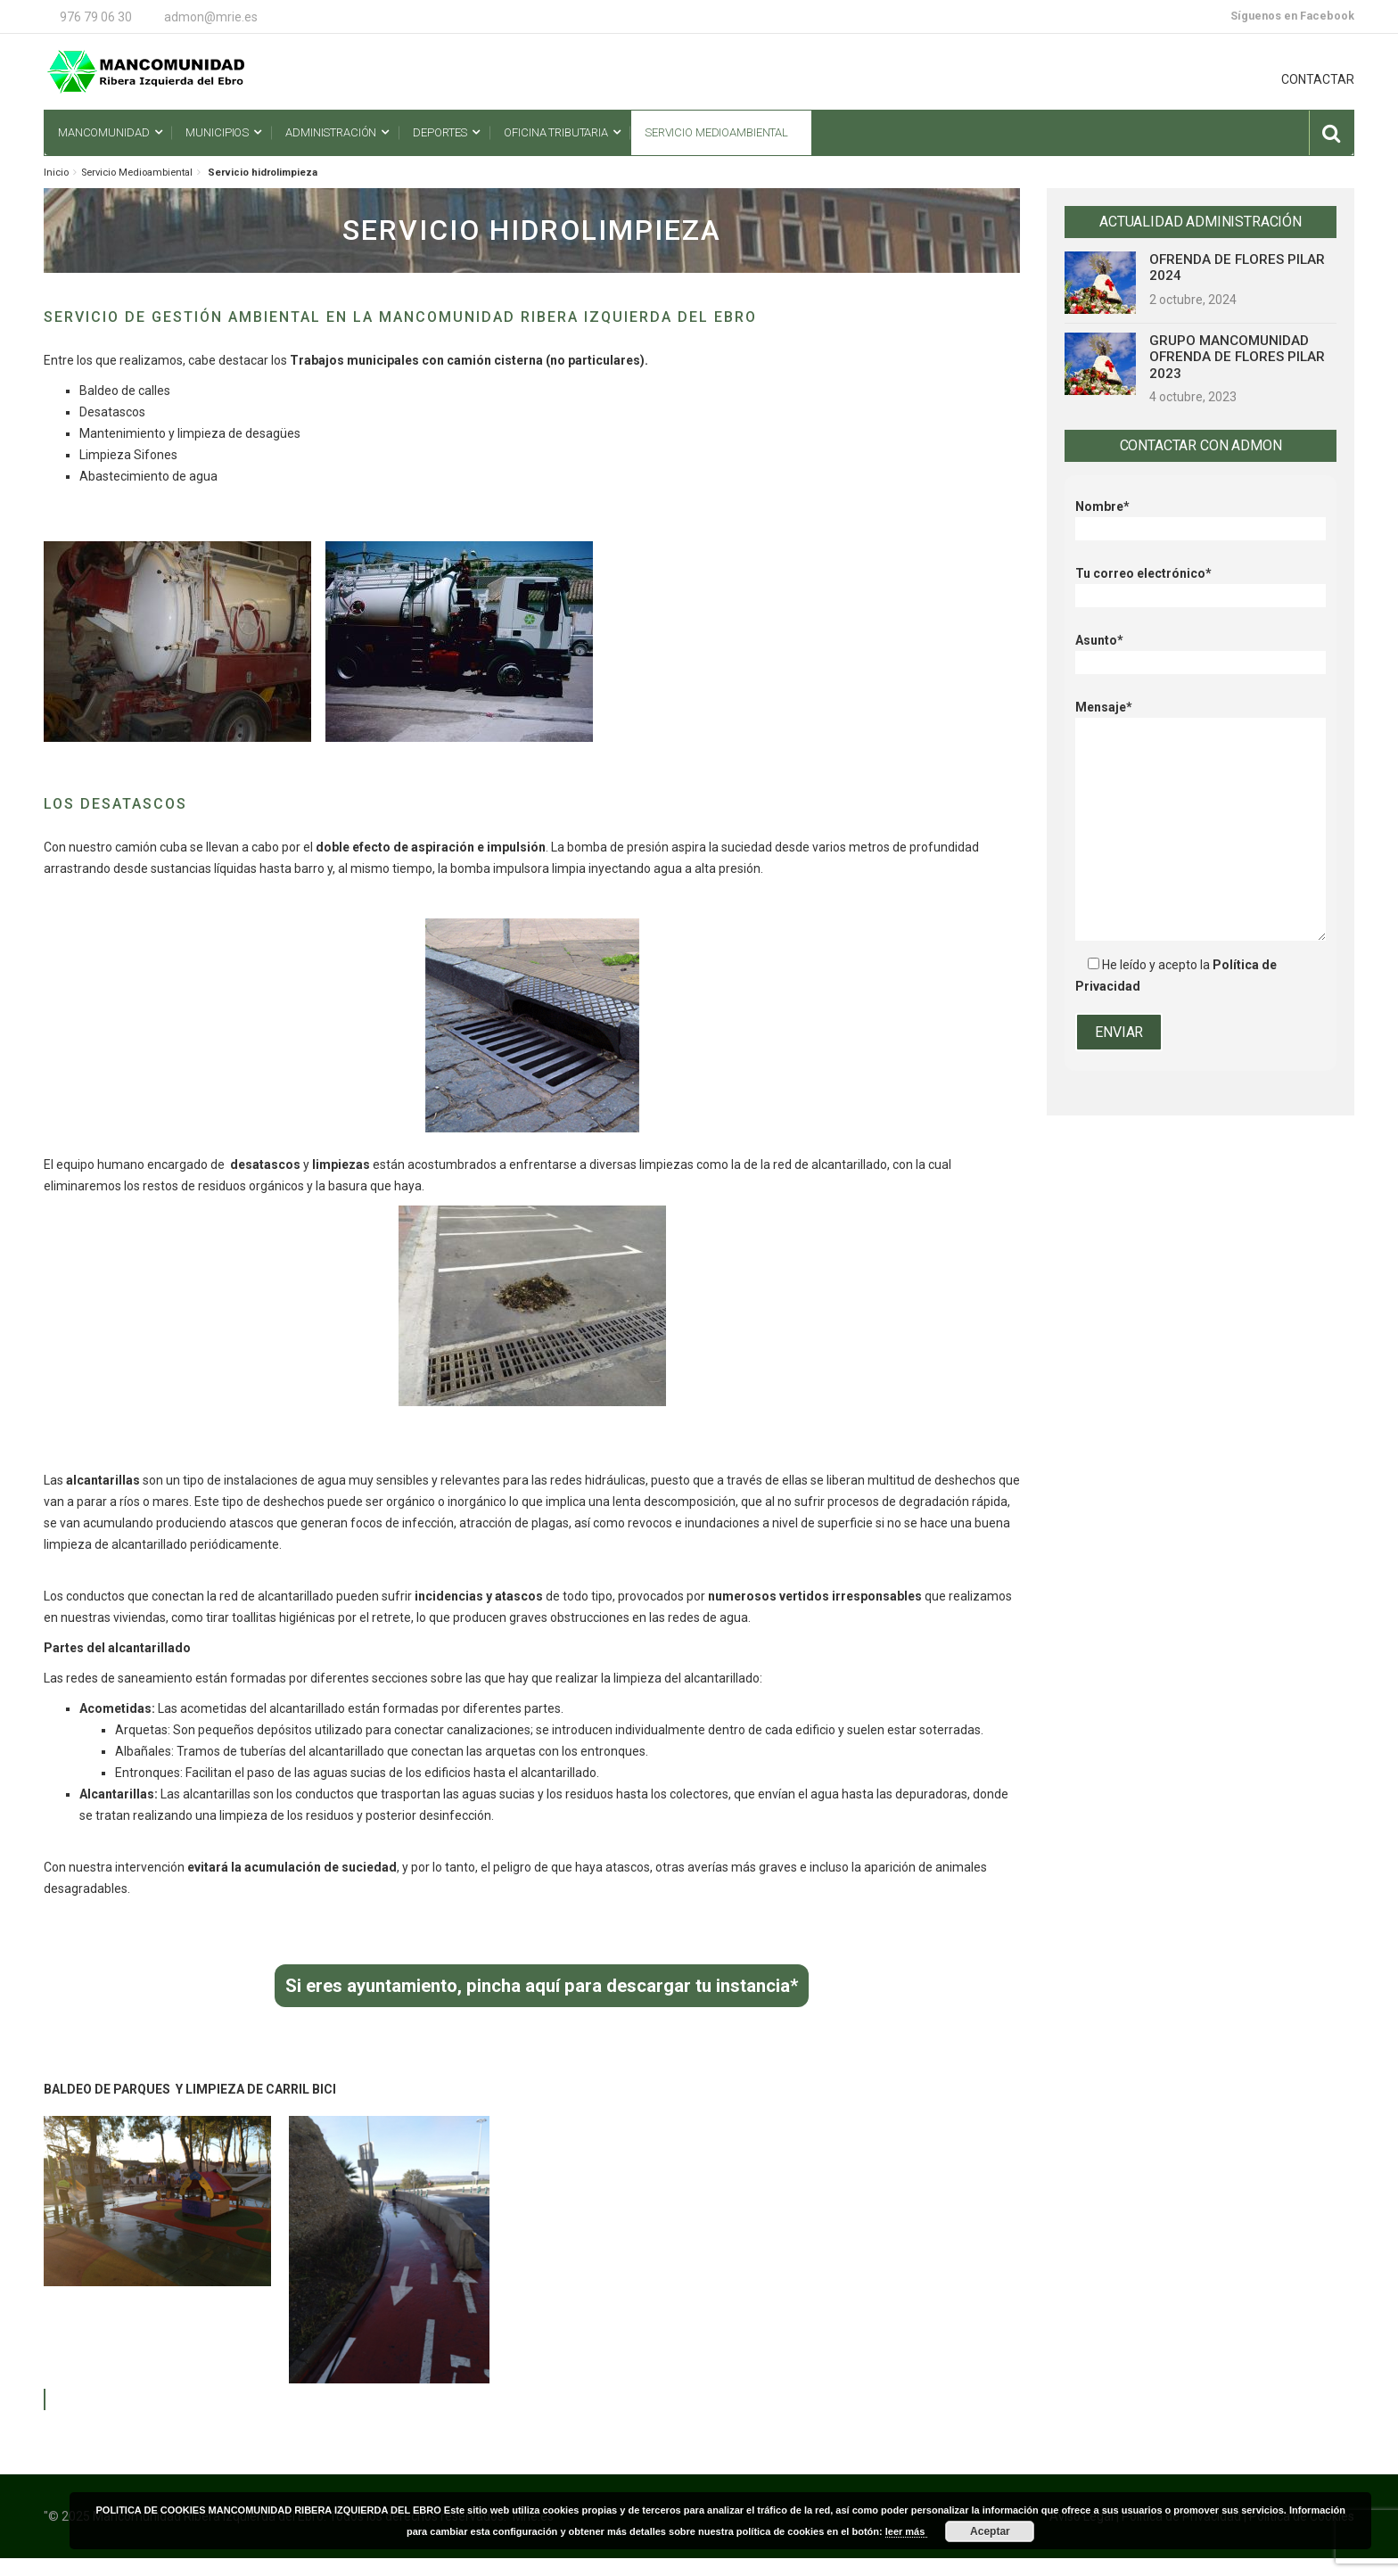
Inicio (56, 172)
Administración (330, 132)
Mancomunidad (103, 132)
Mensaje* (1200, 718)
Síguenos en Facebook (1292, 15)
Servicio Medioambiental (716, 132)
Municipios (217, 132)
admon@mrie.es (211, 17)
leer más (906, 2531)
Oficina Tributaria (556, 132)
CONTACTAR (1317, 79)
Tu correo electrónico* (1200, 584)
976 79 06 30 (96, 17)
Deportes (440, 132)
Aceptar (990, 2531)
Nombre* (1200, 517)
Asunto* (1200, 651)
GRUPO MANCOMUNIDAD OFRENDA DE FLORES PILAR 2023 (1237, 357)
